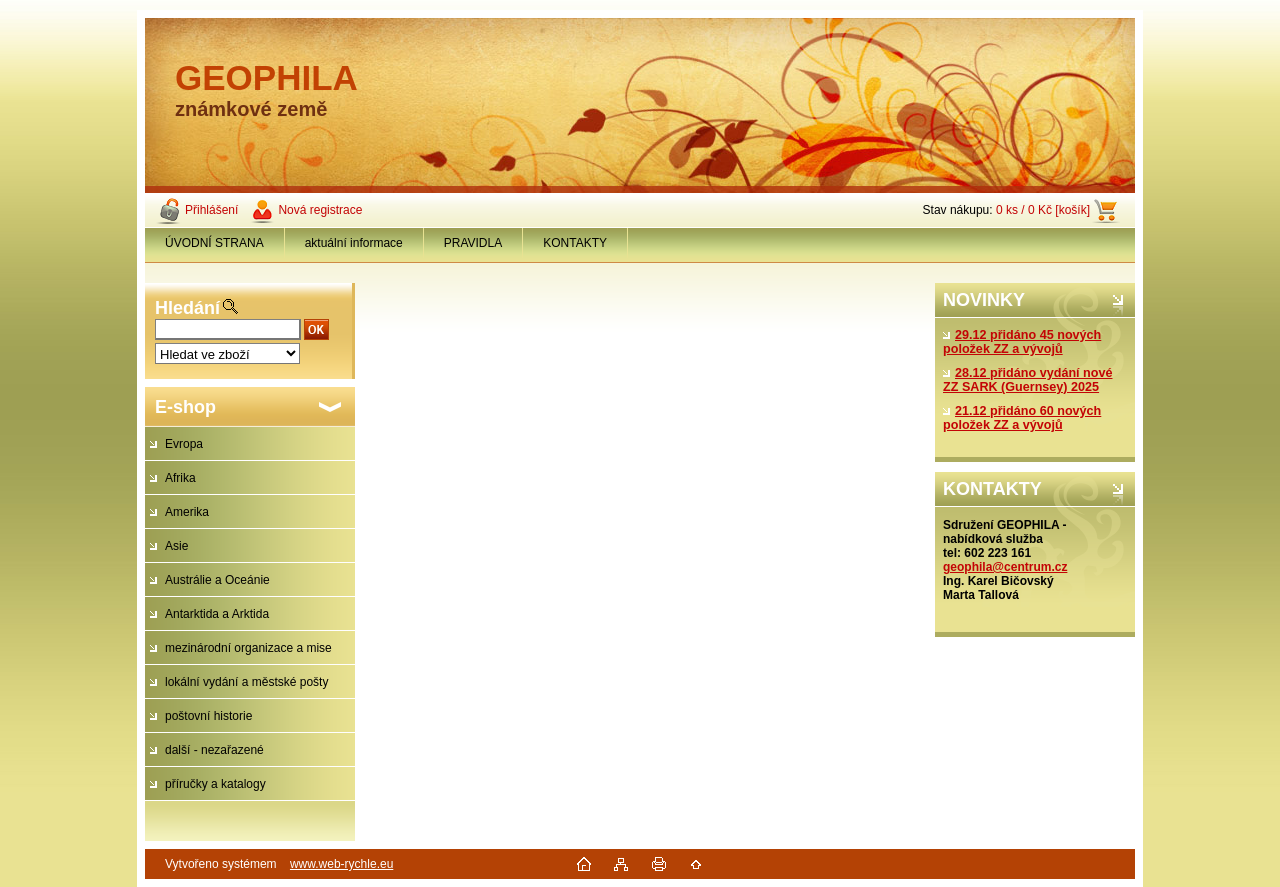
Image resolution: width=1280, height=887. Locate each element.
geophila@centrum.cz (1005, 567)
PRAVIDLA (473, 243)
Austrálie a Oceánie (217, 580)
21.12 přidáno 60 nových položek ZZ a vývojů (1022, 418)
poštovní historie (208, 716)
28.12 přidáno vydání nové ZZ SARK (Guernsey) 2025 (1027, 380)
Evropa (184, 444)
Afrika (180, 478)
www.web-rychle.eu (341, 864)
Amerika (187, 512)
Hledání (187, 308)
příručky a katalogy (215, 784)
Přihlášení (211, 210)
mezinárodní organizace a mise (248, 648)
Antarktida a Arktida (217, 614)
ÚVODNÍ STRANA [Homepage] (214, 243)
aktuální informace (354, 243)
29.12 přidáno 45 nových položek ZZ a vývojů (1022, 342)
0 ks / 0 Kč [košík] (1043, 210)
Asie (176, 546)
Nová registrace (320, 210)
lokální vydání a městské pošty (246, 682)
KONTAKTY (575, 243)
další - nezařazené (214, 750)
